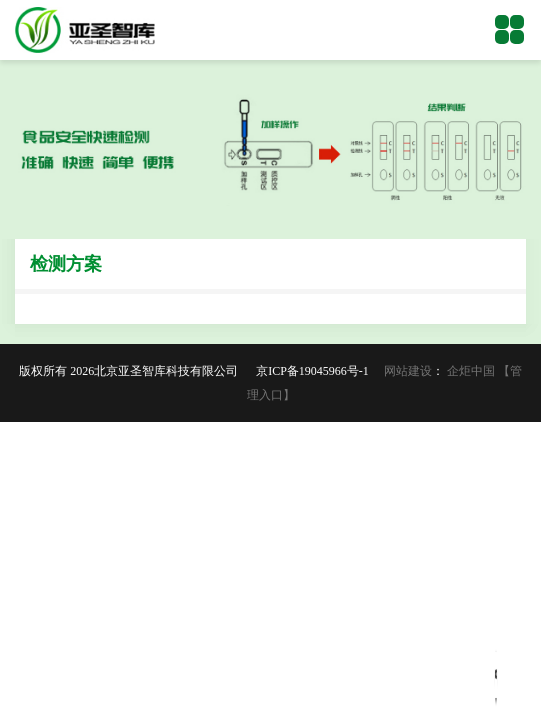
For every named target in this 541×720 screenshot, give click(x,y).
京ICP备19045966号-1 (318, 371)
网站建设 (408, 371)
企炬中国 (471, 371)
